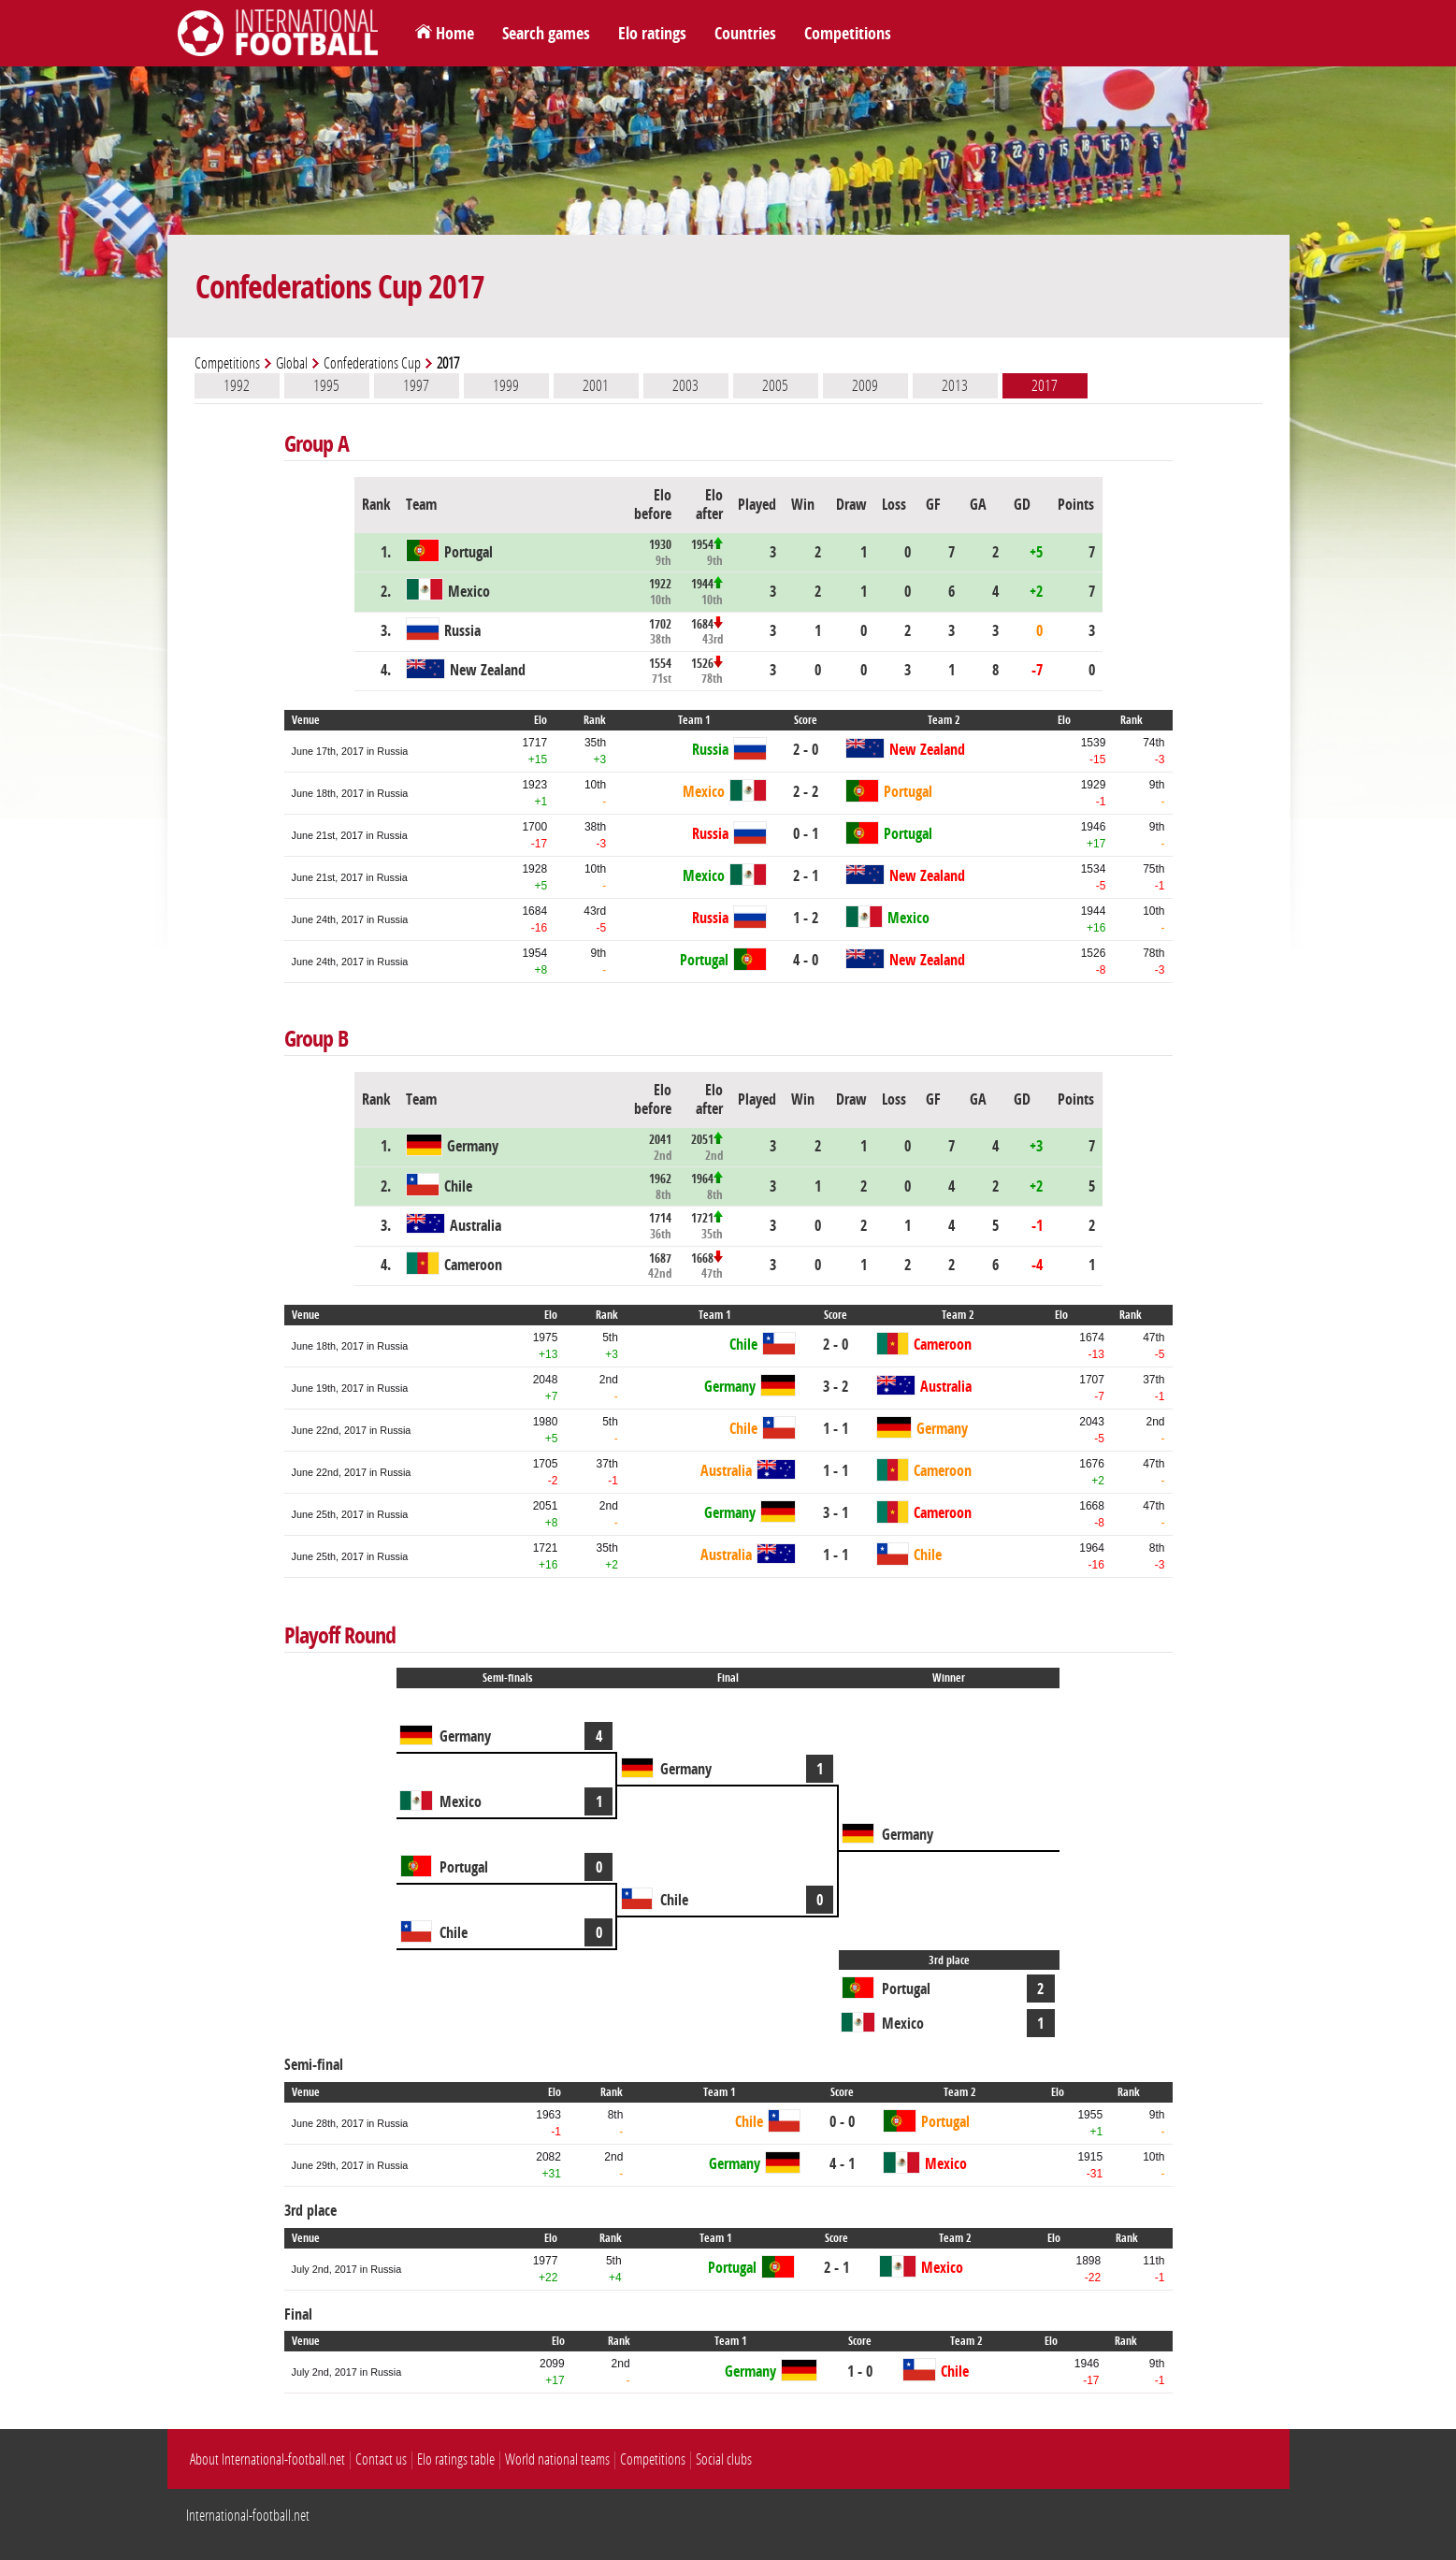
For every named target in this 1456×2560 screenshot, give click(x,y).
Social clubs (724, 2459)
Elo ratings (652, 33)
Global (292, 363)
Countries (745, 33)
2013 (955, 385)
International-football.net (248, 2515)
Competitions (847, 33)
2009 (865, 385)
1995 (326, 385)
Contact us (381, 2459)
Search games (546, 33)
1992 (236, 385)
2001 (596, 385)
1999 (506, 385)
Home (455, 33)
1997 (416, 385)
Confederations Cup (372, 363)
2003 (685, 385)
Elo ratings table (456, 2459)
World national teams (557, 2459)
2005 (775, 385)
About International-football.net (267, 2459)
